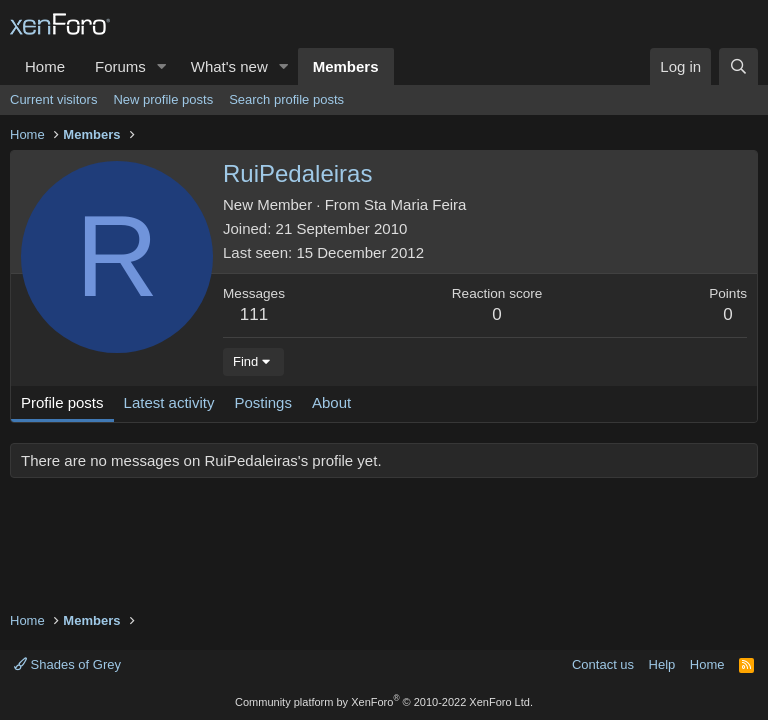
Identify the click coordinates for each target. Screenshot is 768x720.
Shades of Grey (67, 664)
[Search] (738, 66)
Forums (120, 66)
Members (346, 66)
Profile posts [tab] (62, 402)
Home (45, 66)
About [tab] (331, 402)
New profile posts (163, 99)
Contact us (603, 664)
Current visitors (53, 99)
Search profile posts (286, 99)
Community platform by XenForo (384, 702)
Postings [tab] (263, 402)
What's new (229, 66)
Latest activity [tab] (169, 402)
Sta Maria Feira (415, 204)
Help (662, 664)
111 (254, 314)
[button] (162, 66)
